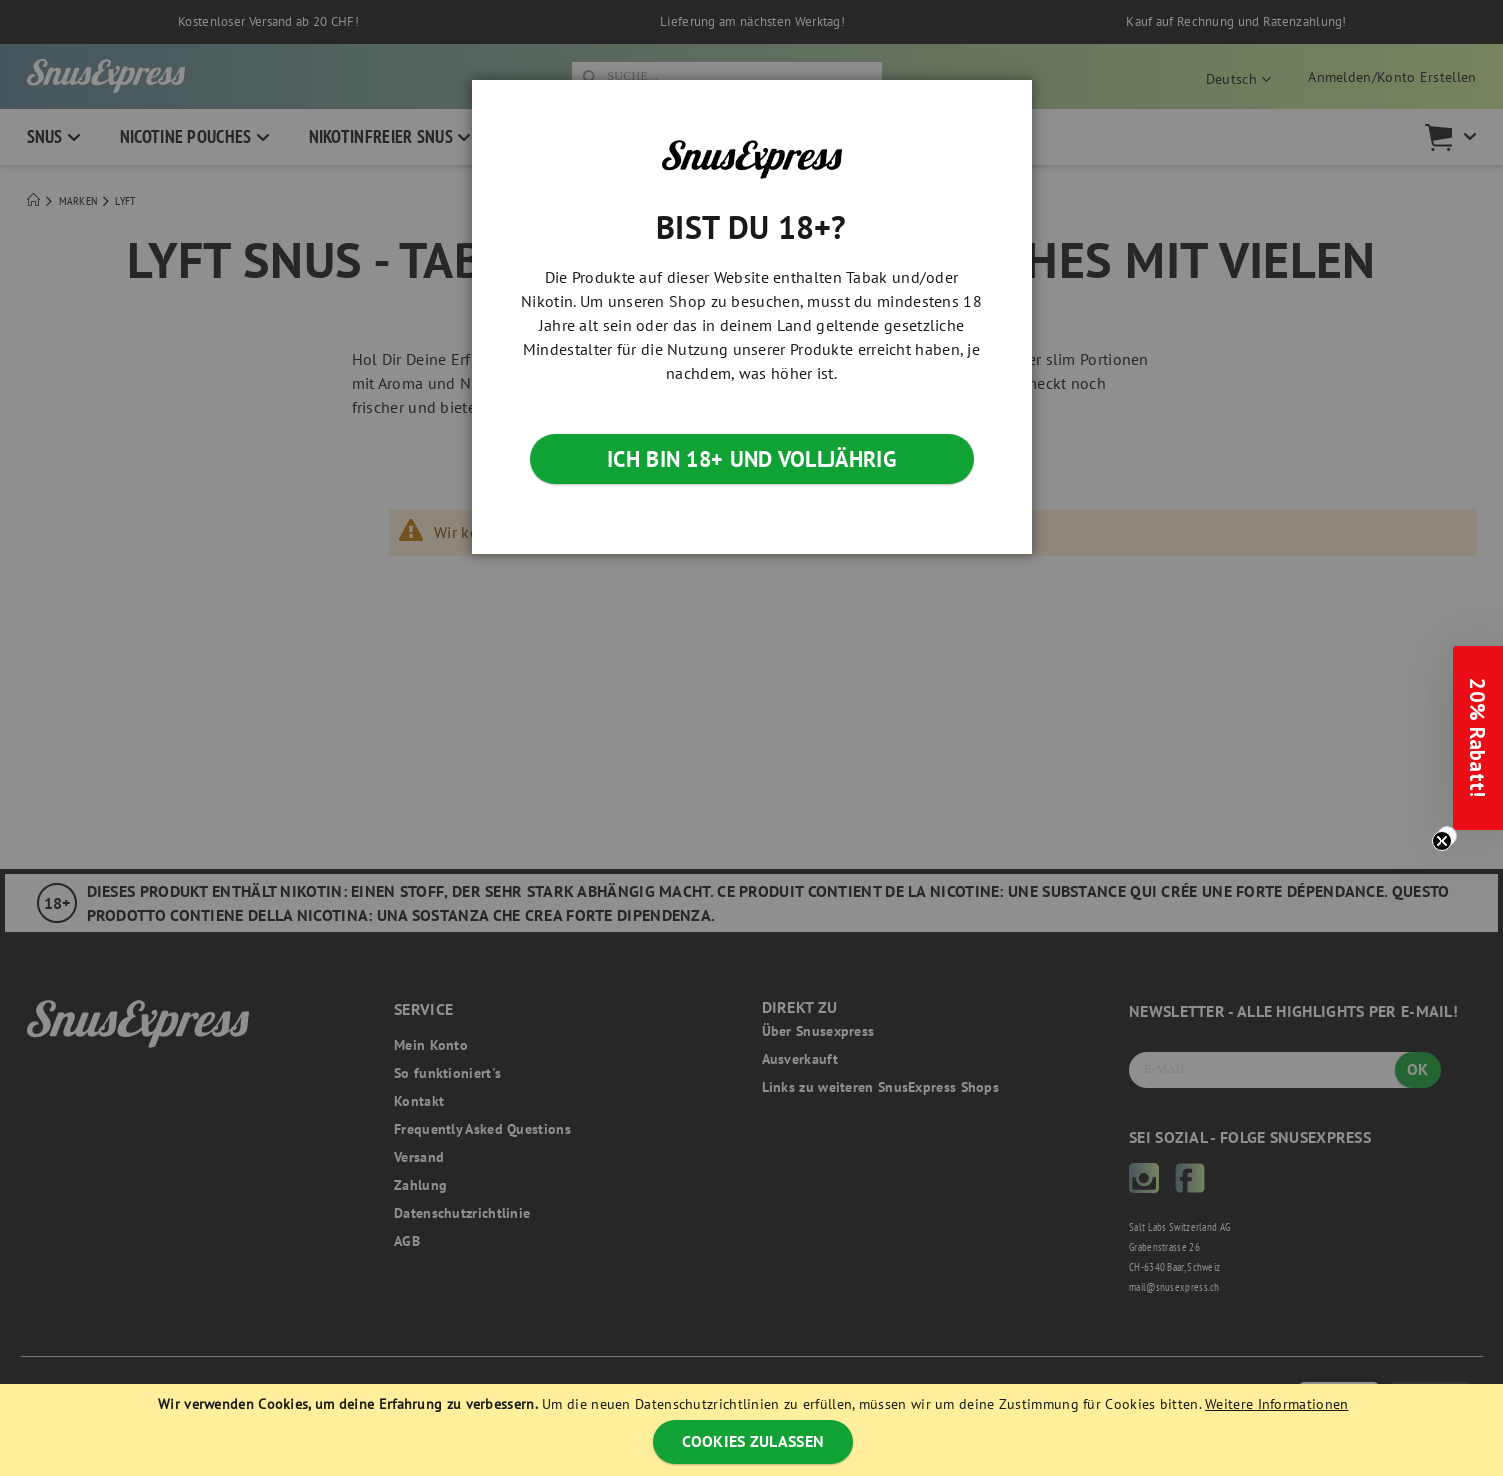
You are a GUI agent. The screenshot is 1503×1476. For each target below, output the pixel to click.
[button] (1478, 738)
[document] (754, 1430)
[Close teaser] (1447, 836)
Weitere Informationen (1276, 1404)
